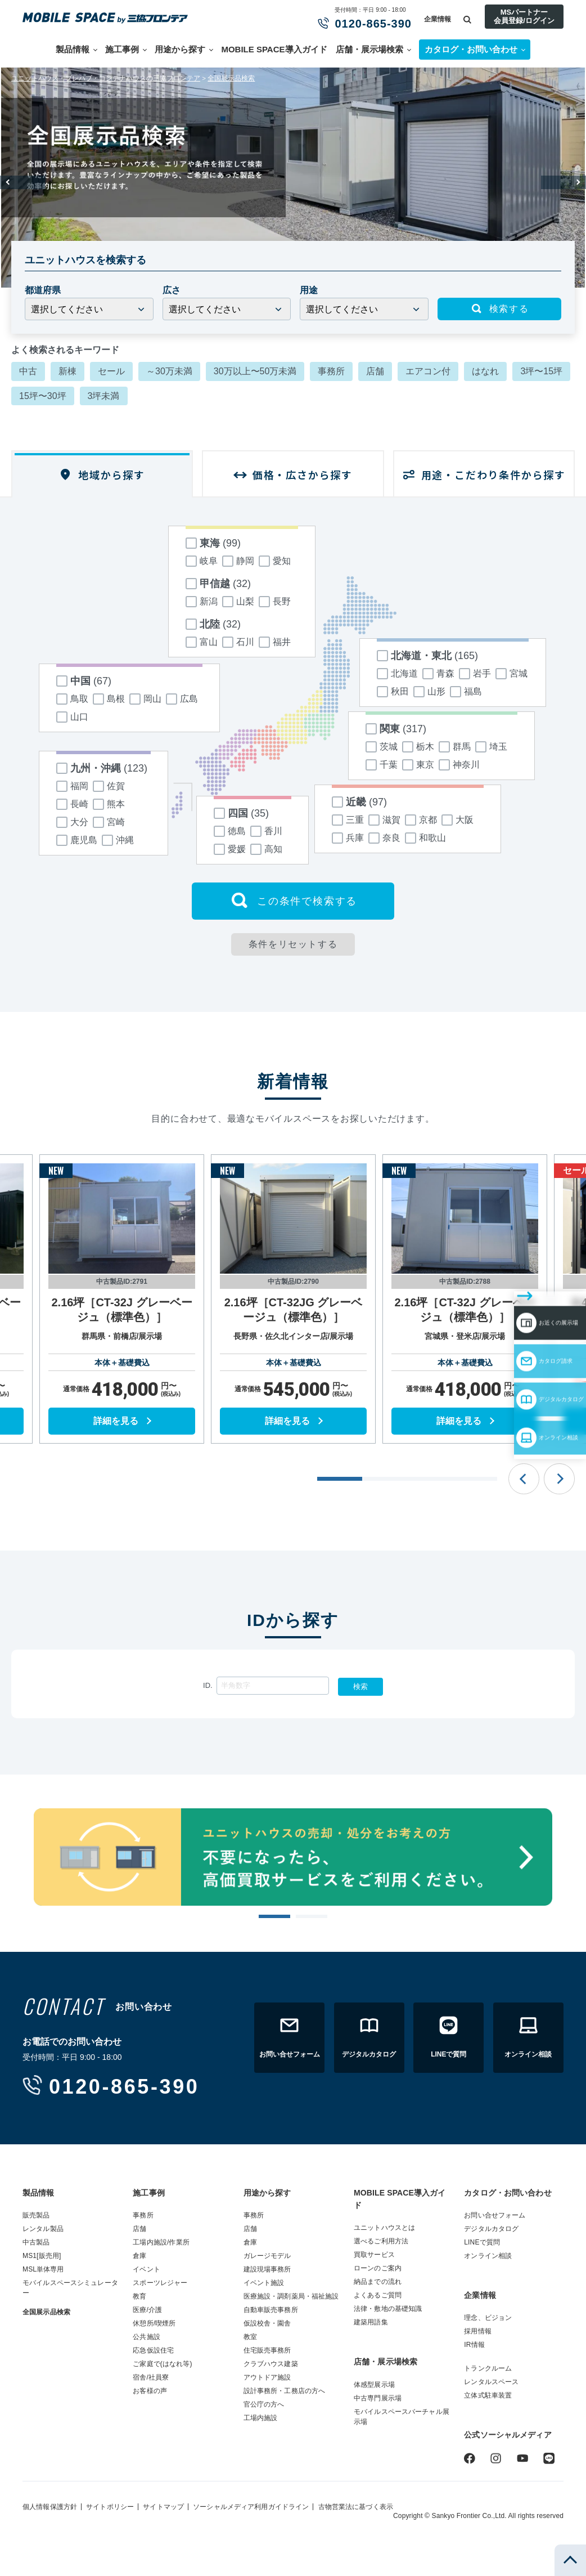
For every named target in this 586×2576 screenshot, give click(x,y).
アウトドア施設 (267, 2377)
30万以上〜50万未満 (255, 371)
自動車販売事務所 (271, 2310)
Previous (22, 182)
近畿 (359, 802)
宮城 (511, 673)
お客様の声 (150, 2391)
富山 (202, 642)
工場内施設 (261, 2418)
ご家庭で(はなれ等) (162, 2364)
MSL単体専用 (43, 2269)
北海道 (397, 673)
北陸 (213, 624)
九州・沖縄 (101, 768)
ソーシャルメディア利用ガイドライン (251, 2507)
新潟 (202, 601)
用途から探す (180, 49)
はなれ (485, 371)
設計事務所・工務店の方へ (285, 2391)
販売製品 (36, 2215)
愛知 (275, 561)
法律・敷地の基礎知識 (388, 2309)
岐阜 (202, 561)
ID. (208, 1685)
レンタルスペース (491, 2382)
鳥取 (72, 699)
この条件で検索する (293, 901)
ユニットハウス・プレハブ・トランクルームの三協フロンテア (109, 18)
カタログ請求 (514, 1299)
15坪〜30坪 (42, 396)
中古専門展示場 (378, 2398)
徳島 (230, 831)
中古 (28, 371)
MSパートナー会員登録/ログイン (524, 16)
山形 (429, 691)
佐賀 (109, 786)
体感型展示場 (374, 2385)
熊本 (109, 804)
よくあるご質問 (378, 2295)
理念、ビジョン (488, 2318)
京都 (421, 820)
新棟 (67, 371)
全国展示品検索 (231, 78)
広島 (182, 699)
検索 (360, 1686)
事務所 (331, 371)
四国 (241, 813)
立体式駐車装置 (488, 2395)
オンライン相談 (519, 1365)
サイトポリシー (110, 2507)
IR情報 (474, 2345)
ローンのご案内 (378, 2268)
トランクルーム (488, 2368)
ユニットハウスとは (384, 2228)
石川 (238, 642)
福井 (275, 642)
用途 (309, 290)
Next (563, 182)
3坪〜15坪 (541, 371)
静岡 (238, 561)
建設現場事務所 (267, 2269)
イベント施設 (264, 2283)
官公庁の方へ (264, 2404)
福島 (466, 691)
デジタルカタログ (525, 1332)
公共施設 (146, 2337)
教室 (250, 2337)
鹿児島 (76, 840)
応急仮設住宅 (153, 2350)
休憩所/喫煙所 (154, 2323)
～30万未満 (169, 371)
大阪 (457, 820)
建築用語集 (371, 2322)
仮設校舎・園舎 (267, 2323)
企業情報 (437, 19)
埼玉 (491, 746)
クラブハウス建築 (271, 2364)
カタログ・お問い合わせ (507, 2192)
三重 (348, 820)
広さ (172, 290)
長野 (275, 601)
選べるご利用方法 (381, 2241)
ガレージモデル (267, 2256)
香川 (266, 831)
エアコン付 (427, 371)
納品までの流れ (378, 2282)
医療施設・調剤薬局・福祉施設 (291, 2296)
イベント (146, 2269)
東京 (418, 764)
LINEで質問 (482, 2242)
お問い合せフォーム (494, 2215)
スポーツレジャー (160, 2283)
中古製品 (36, 2242)
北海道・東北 (427, 655)
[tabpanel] (121, 1299)
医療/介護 (147, 2310)
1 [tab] (274, 1916)
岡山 (145, 699)
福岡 (72, 786)
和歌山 (425, 838)
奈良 (384, 838)
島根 (109, 699)
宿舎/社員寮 (151, 2377)
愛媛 (230, 849)
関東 (396, 728)
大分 (72, 822)
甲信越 (218, 583)
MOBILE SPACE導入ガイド (274, 49)
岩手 (475, 673)
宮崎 (109, 822)
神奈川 (459, 764)
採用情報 (478, 2331)
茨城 (382, 746)
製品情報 (72, 49)
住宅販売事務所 (267, 2350)
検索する (499, 309)
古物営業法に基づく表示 (355, 2507)
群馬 (455, 746)
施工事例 (122, 49)
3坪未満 (104, 396)
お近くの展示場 (519, 1267)
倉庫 (139, 2256)
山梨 (238, 601)
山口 (72, 717)
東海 (213, 543)
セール (111, 371)
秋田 (393, 691)
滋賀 (384, 820)
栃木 (418, 746)
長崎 (72, 804)
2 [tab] (311, 1916)
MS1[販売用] (41, 2256)
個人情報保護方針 (49, 2507)
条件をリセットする (293, 944)
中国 (83, 681)
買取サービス (374, 2255)
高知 (266, 849)
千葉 (382, 764)
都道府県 (43, 290)
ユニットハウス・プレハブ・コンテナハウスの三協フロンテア (105, 78)
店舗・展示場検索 (369, 49)
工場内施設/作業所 (161, 2242)
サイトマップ (163, 2507)
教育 (139, 2296)
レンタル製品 (43, 2229)
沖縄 (118, 840)
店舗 (375, 371)
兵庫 (348, 838)
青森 (438, 673)
